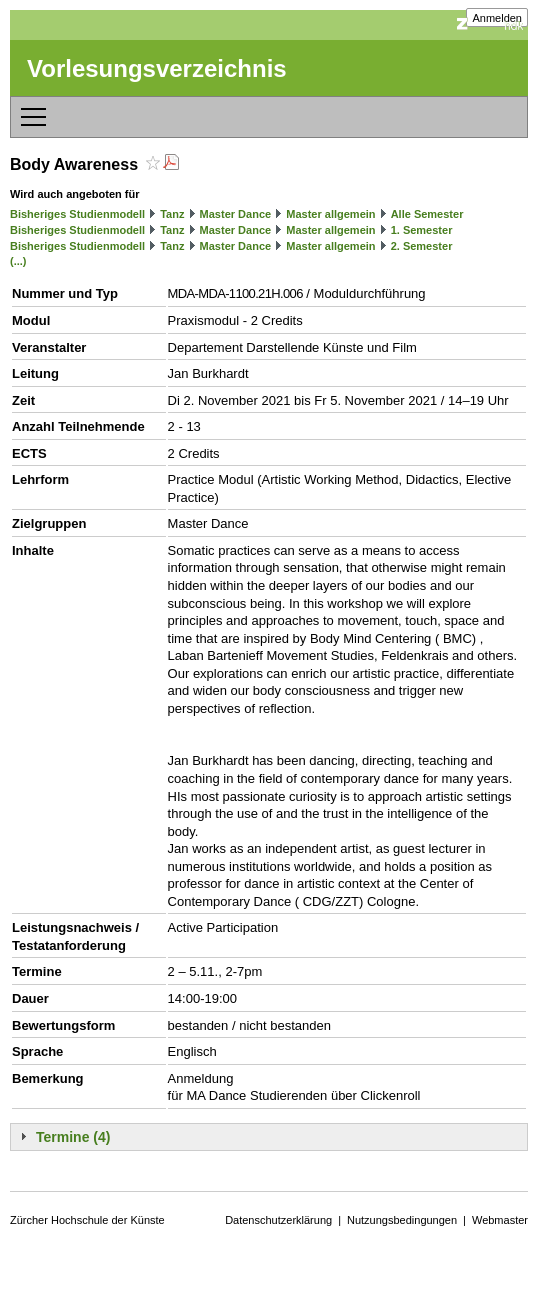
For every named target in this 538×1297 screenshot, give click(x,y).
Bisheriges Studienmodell (77, 214)
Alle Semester (427, 214)
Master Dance (236, 214)
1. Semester (422, 230)
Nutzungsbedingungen (402, 1220)
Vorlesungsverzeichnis (157, 68)
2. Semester (422, 246)
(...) (18, 261)
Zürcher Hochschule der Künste (87, 1220)
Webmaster (500, 1220)
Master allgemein (330, 214)
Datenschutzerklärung (278, 1220)
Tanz (172, 214)
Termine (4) (73, 1137)
